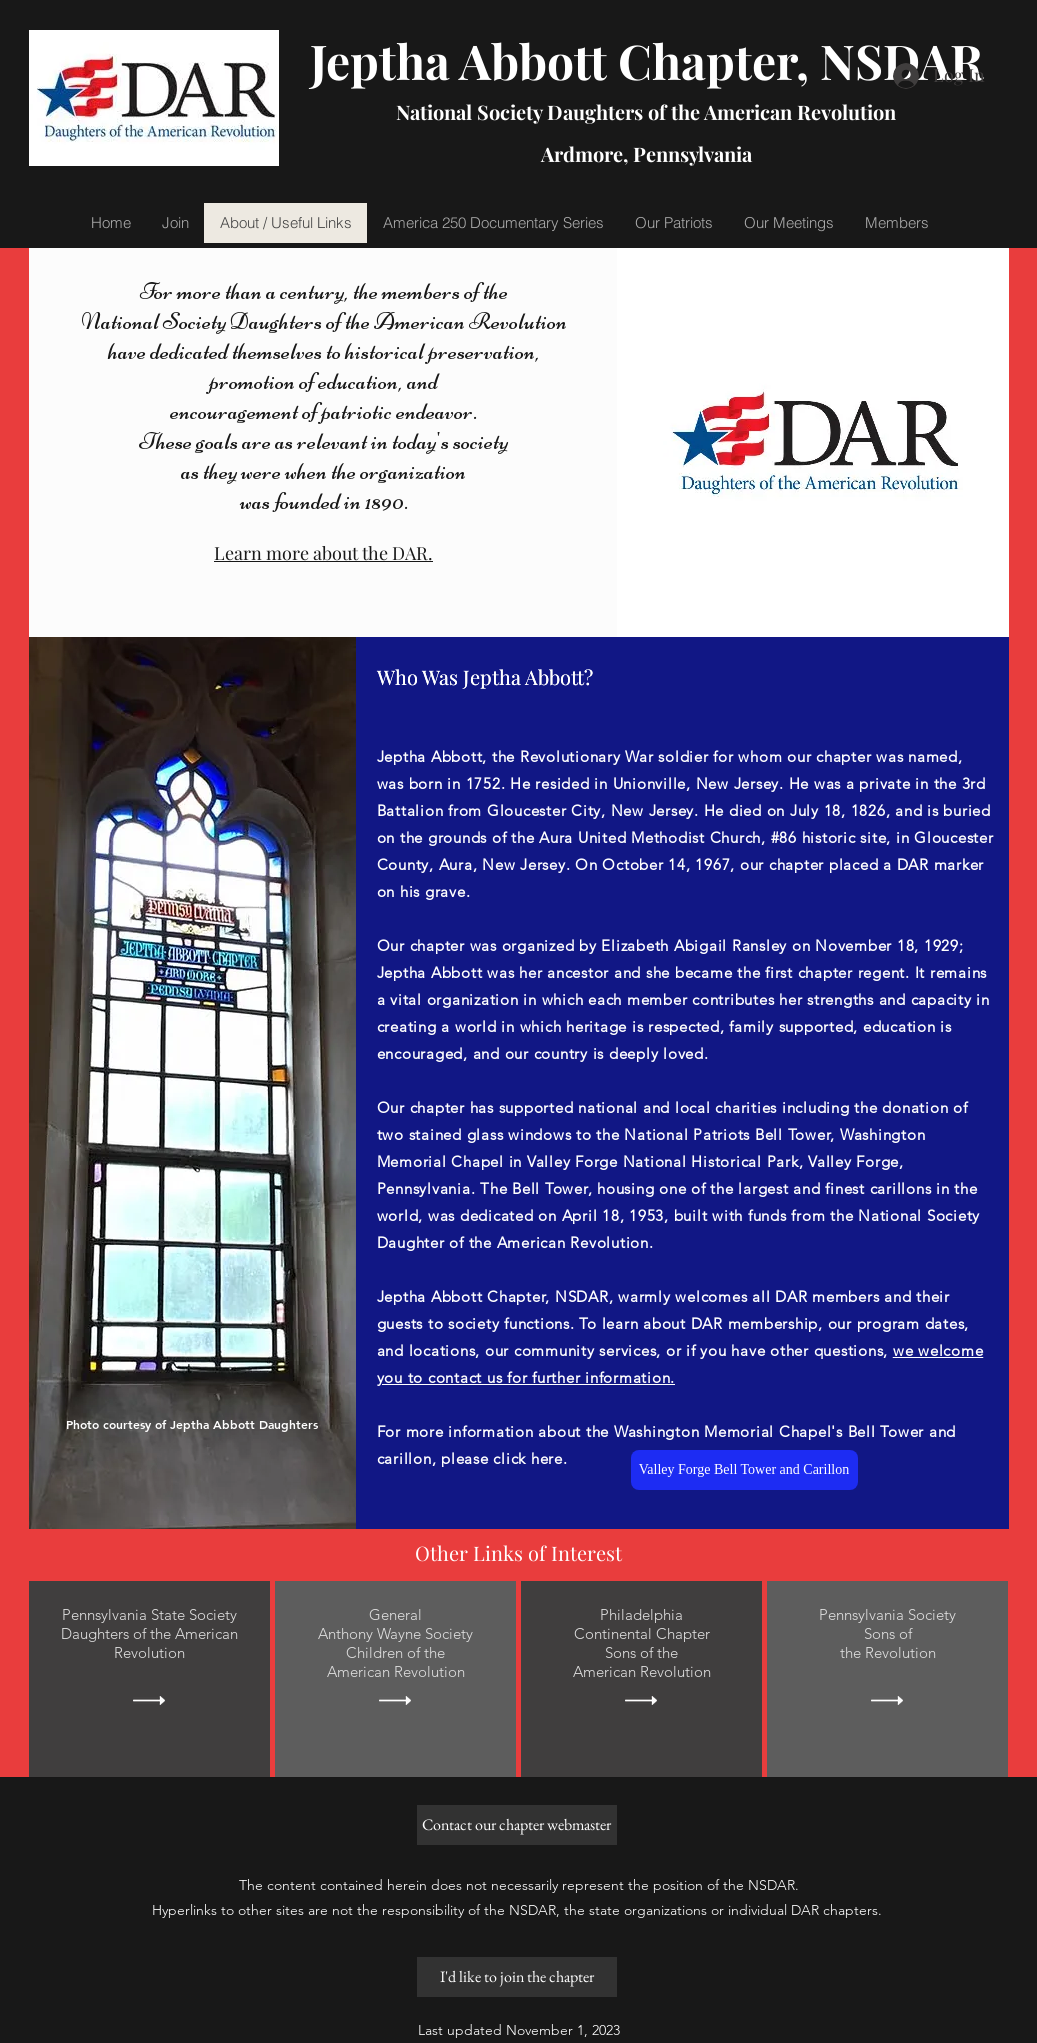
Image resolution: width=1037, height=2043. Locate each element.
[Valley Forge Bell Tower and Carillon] (744, 1470)
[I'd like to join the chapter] (517, 1977)
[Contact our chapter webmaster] (517, 1825)
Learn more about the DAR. (323, 553)
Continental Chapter (641, 1633)
